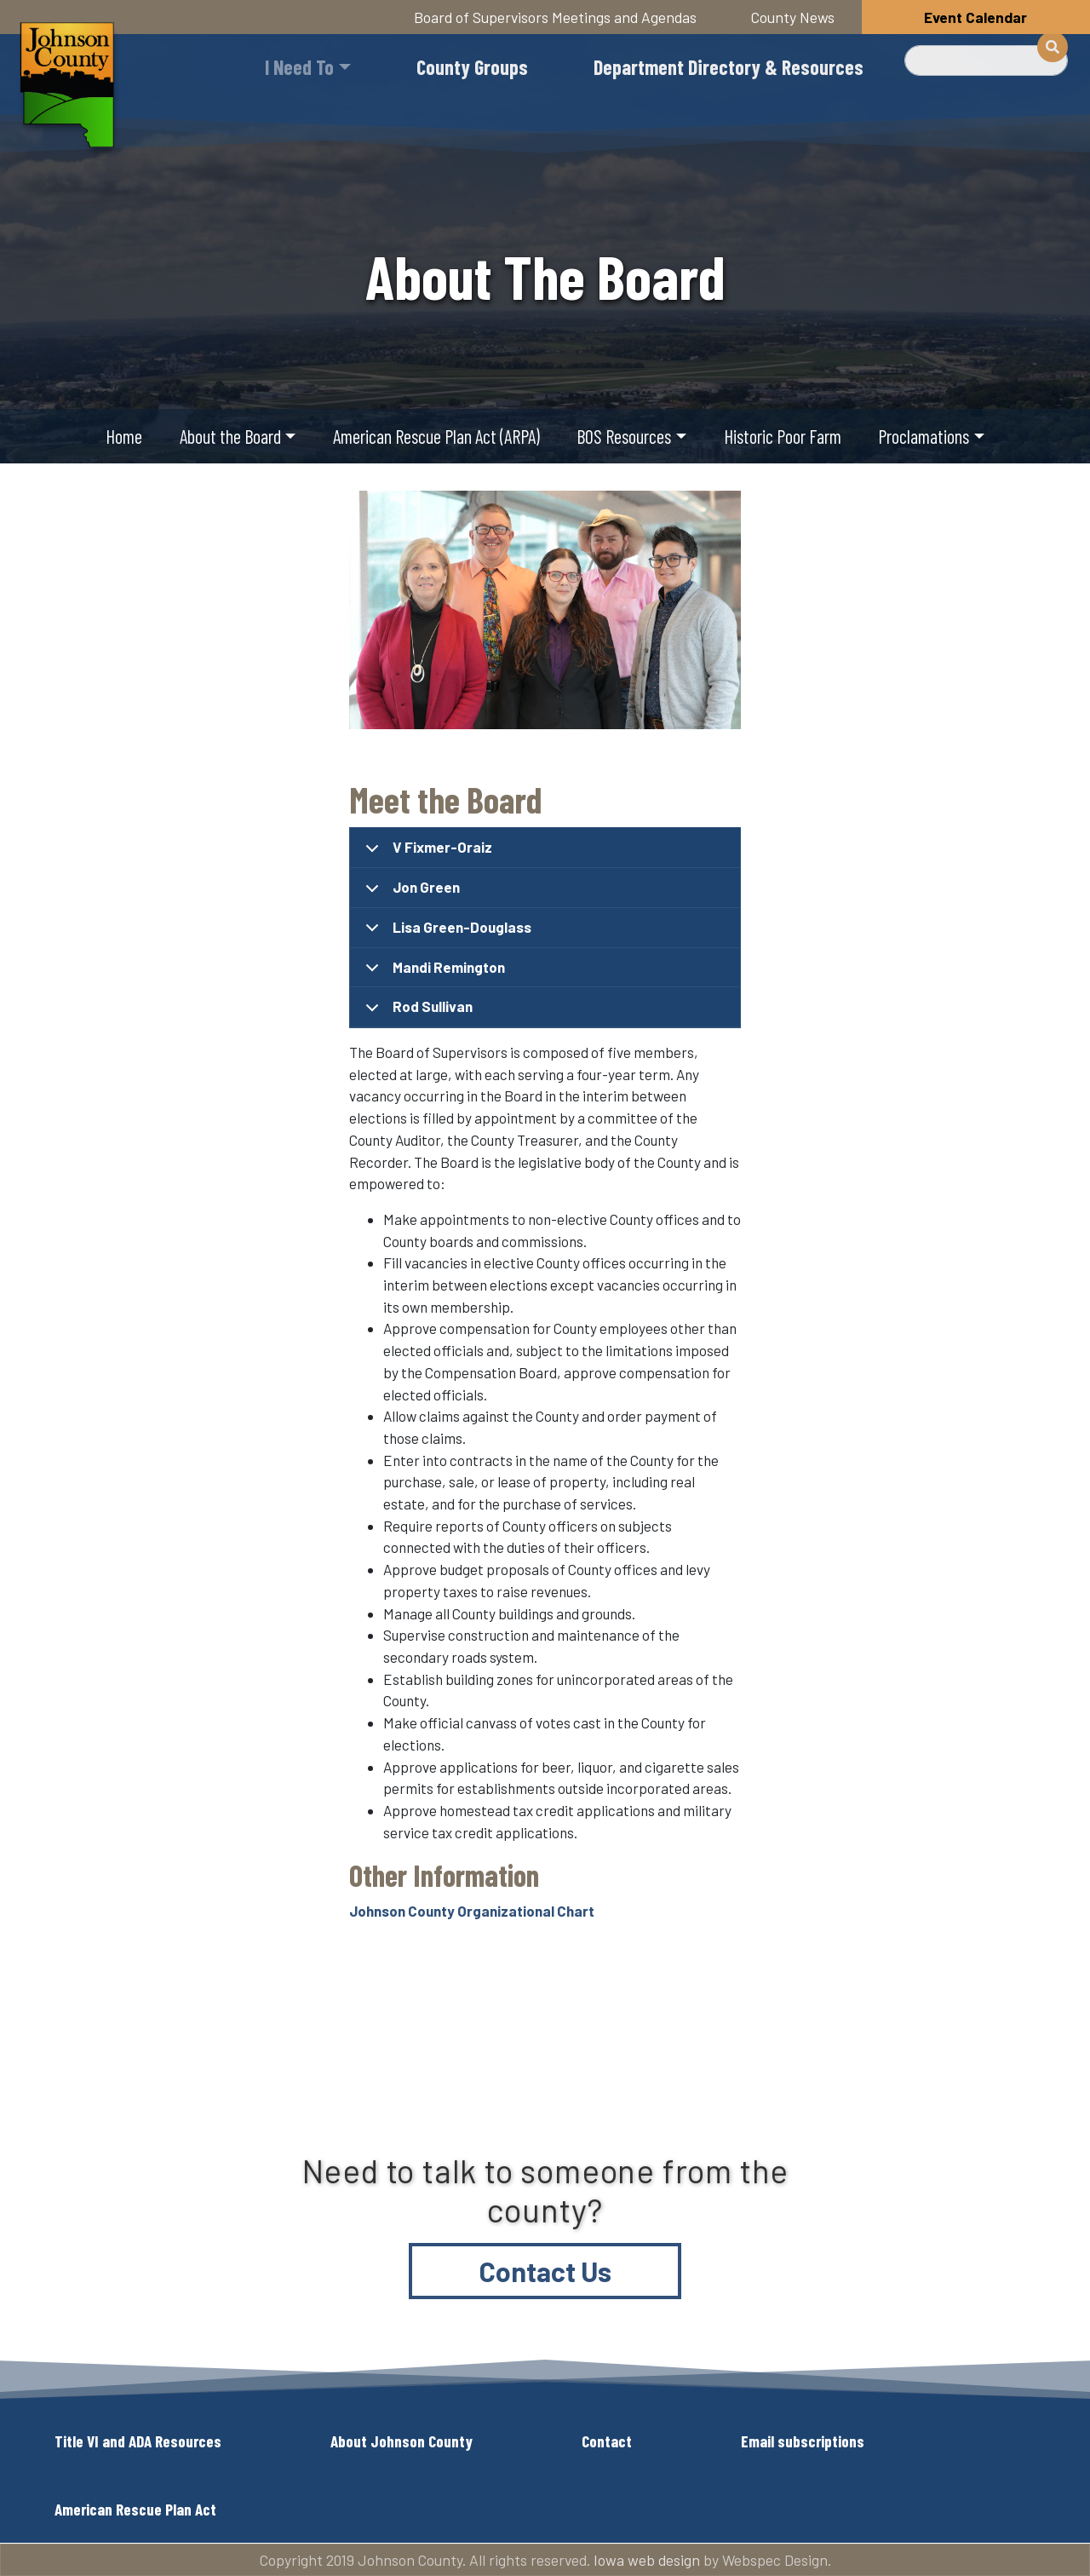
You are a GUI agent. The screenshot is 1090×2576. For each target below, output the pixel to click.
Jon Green (409, 893)
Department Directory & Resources (728, 67)
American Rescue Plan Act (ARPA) (436, 436)
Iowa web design (647, 2559)
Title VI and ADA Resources (137, 2441)
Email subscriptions (802, 2441)
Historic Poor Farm (782, 436)
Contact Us (545, 2271)
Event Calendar (975, 17)
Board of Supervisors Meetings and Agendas (555, 17)
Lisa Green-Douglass (445, 933)
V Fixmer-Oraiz (425, 853)
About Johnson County (401, 2441)
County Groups (472, 67)
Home (124, 436)
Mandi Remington (432, 973)
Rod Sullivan (416, 1012)
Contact (607, 2441)
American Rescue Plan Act (135, 2509)
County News (793, 17)
